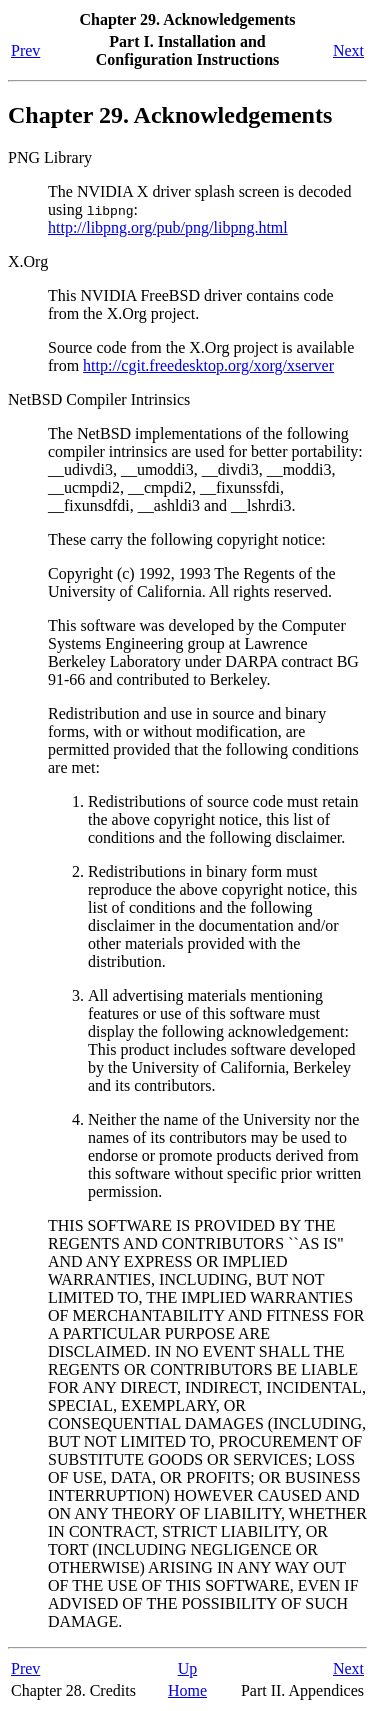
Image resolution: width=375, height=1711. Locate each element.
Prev (25, 50)
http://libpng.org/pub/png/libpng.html (168, 227)
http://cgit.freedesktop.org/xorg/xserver (208, 365)
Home (187, 1690)
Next (348, 50)
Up (188, 1668)
